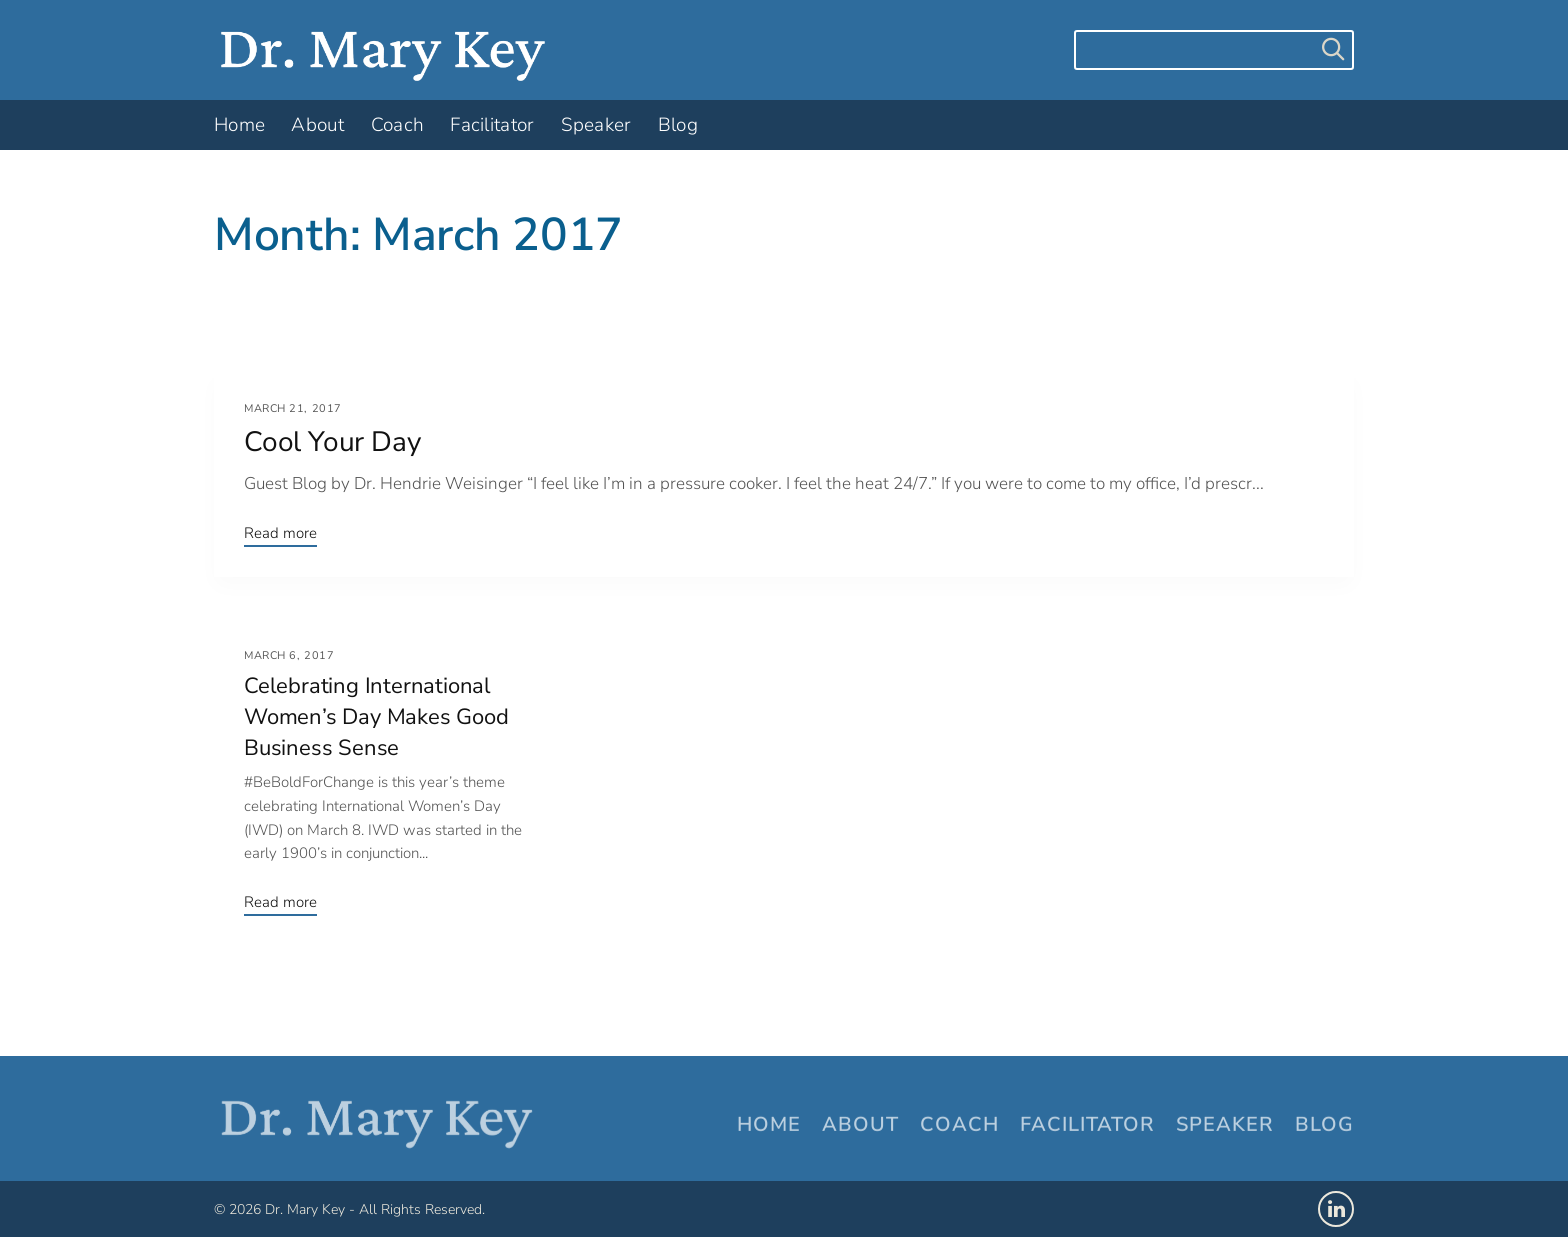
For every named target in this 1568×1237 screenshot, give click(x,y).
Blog (1324, 1125)
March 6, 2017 (289, 655)
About (860, 1125)
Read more (280, 533)
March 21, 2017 (293, 408)
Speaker (1225, 1125)
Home (769, 1125)
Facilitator (1087, 1125)
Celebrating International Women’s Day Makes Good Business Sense (376, 717)
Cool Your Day (332, 442)
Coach (959, 1125)
